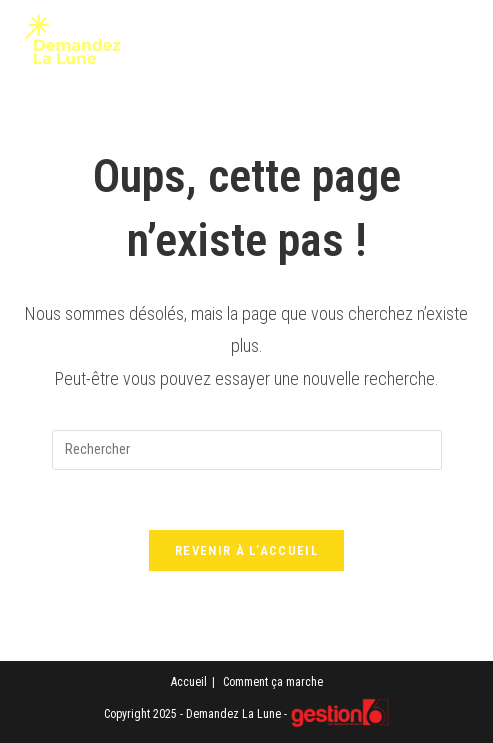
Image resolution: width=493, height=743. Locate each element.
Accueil (189, 682)
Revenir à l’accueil (246, 550)
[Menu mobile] (443, 47)
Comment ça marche (273, 682)
